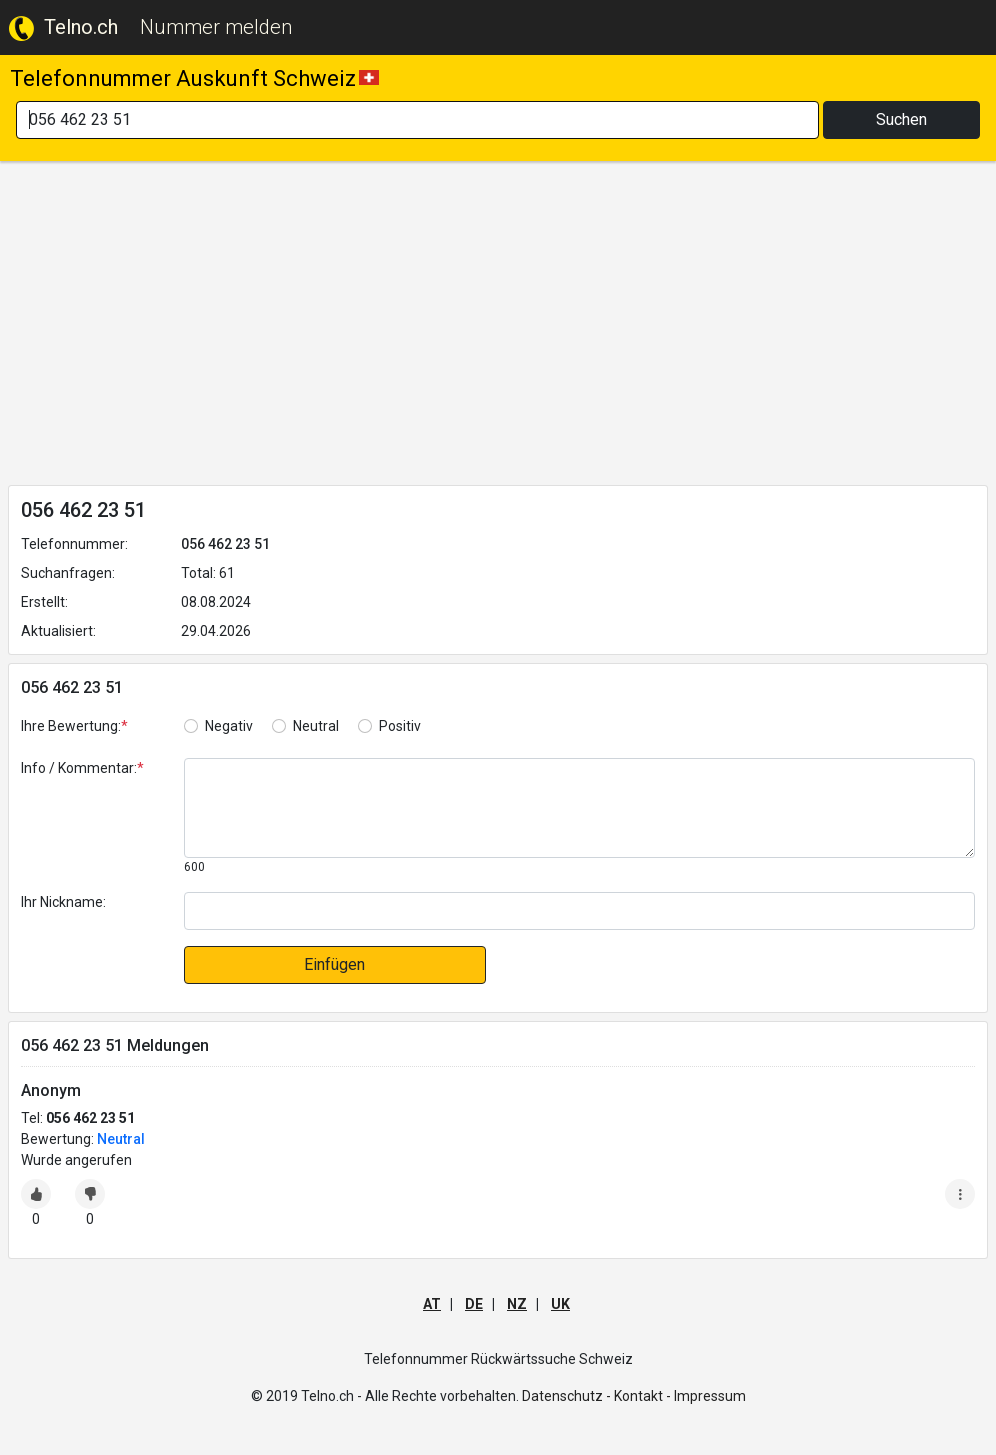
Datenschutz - (566, 1396)
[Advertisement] (498, 327)
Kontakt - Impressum (680, 1396)
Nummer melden (216, 27)
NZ (517, 1304)
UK (560, 1304)
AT (432, 1304)
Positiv (400, 726)
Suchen (901, 119)
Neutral (316, 726)
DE (474, 1304)
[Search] (417, 120)
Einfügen (334, 964)
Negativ (229, 726)
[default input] (579, 911)
